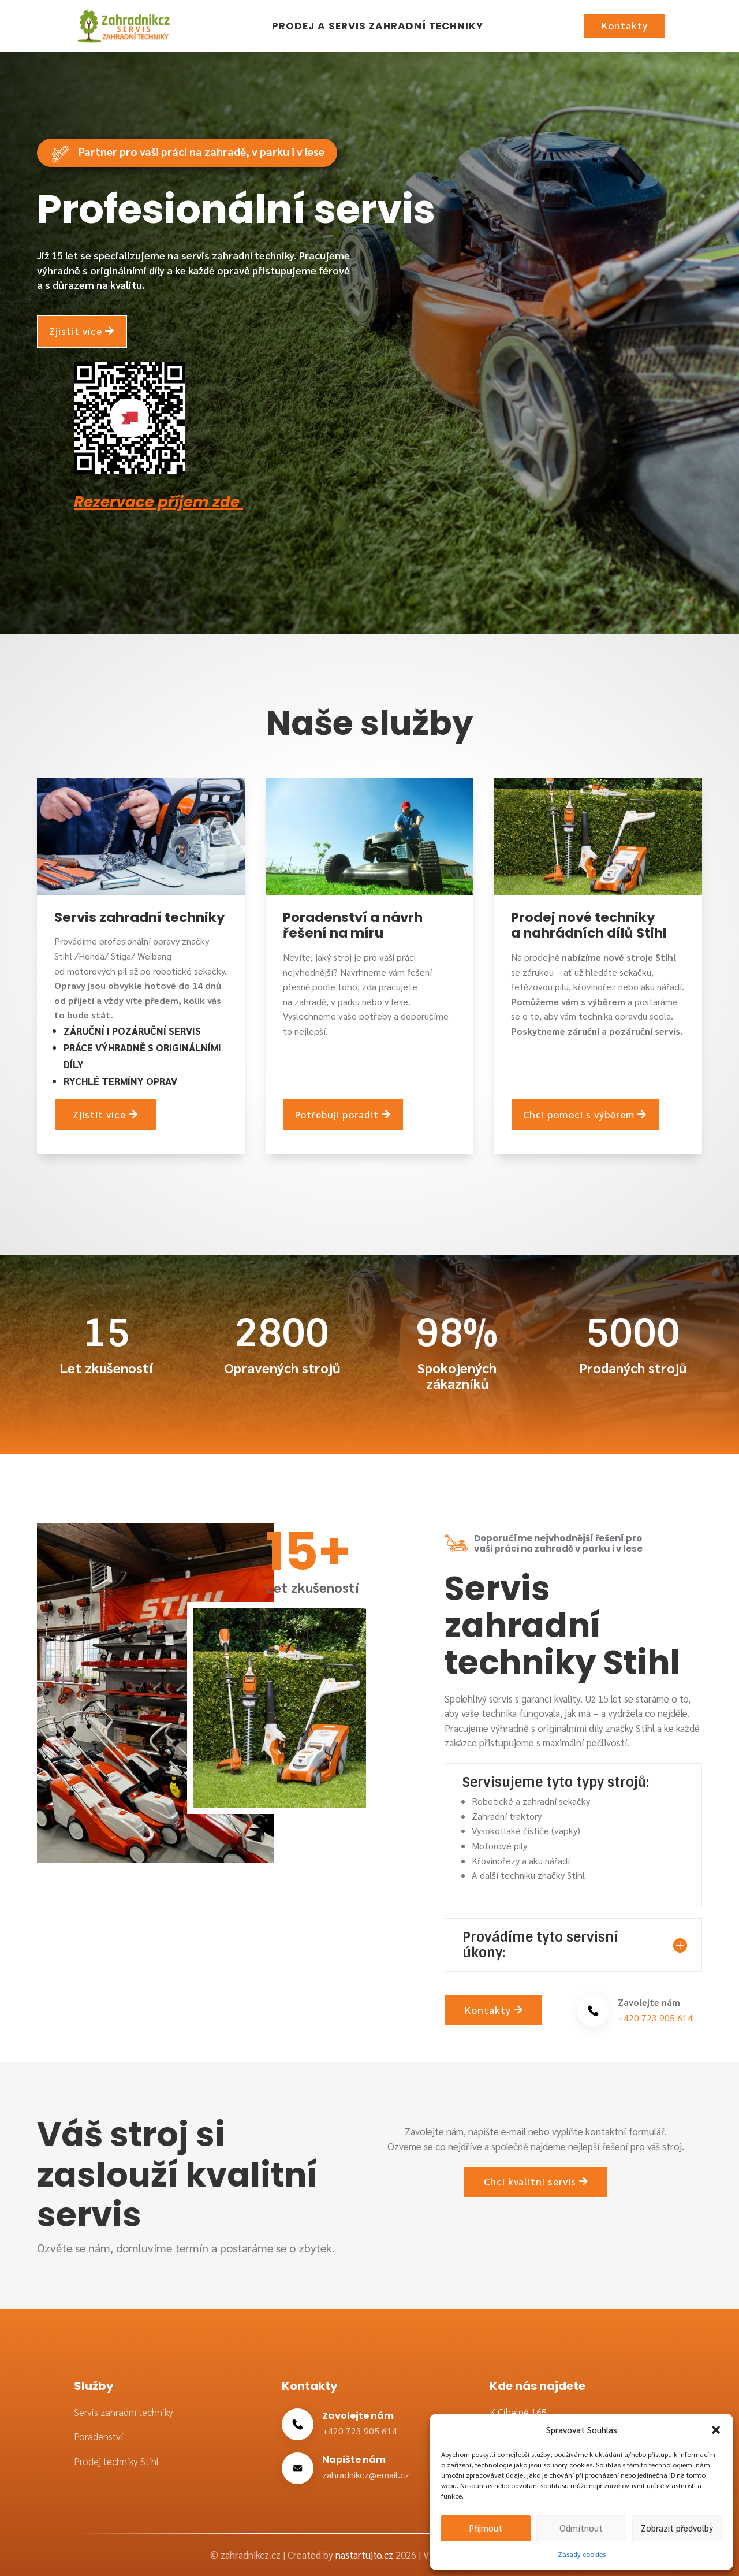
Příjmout (485, 2527)
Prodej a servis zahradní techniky (377, 26)
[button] (716, 2430)
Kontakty (625, 25)
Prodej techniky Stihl (116, 2461)
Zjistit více (75, 330)
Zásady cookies (582, 2554)
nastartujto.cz (365, 2554)
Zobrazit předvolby (677, 2527)
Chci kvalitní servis (530, 2181)
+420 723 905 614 (655, 2018)
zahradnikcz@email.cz (365, 2475)
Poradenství (98, 2436)
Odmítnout (581, 2527)
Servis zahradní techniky (123, 2412)
